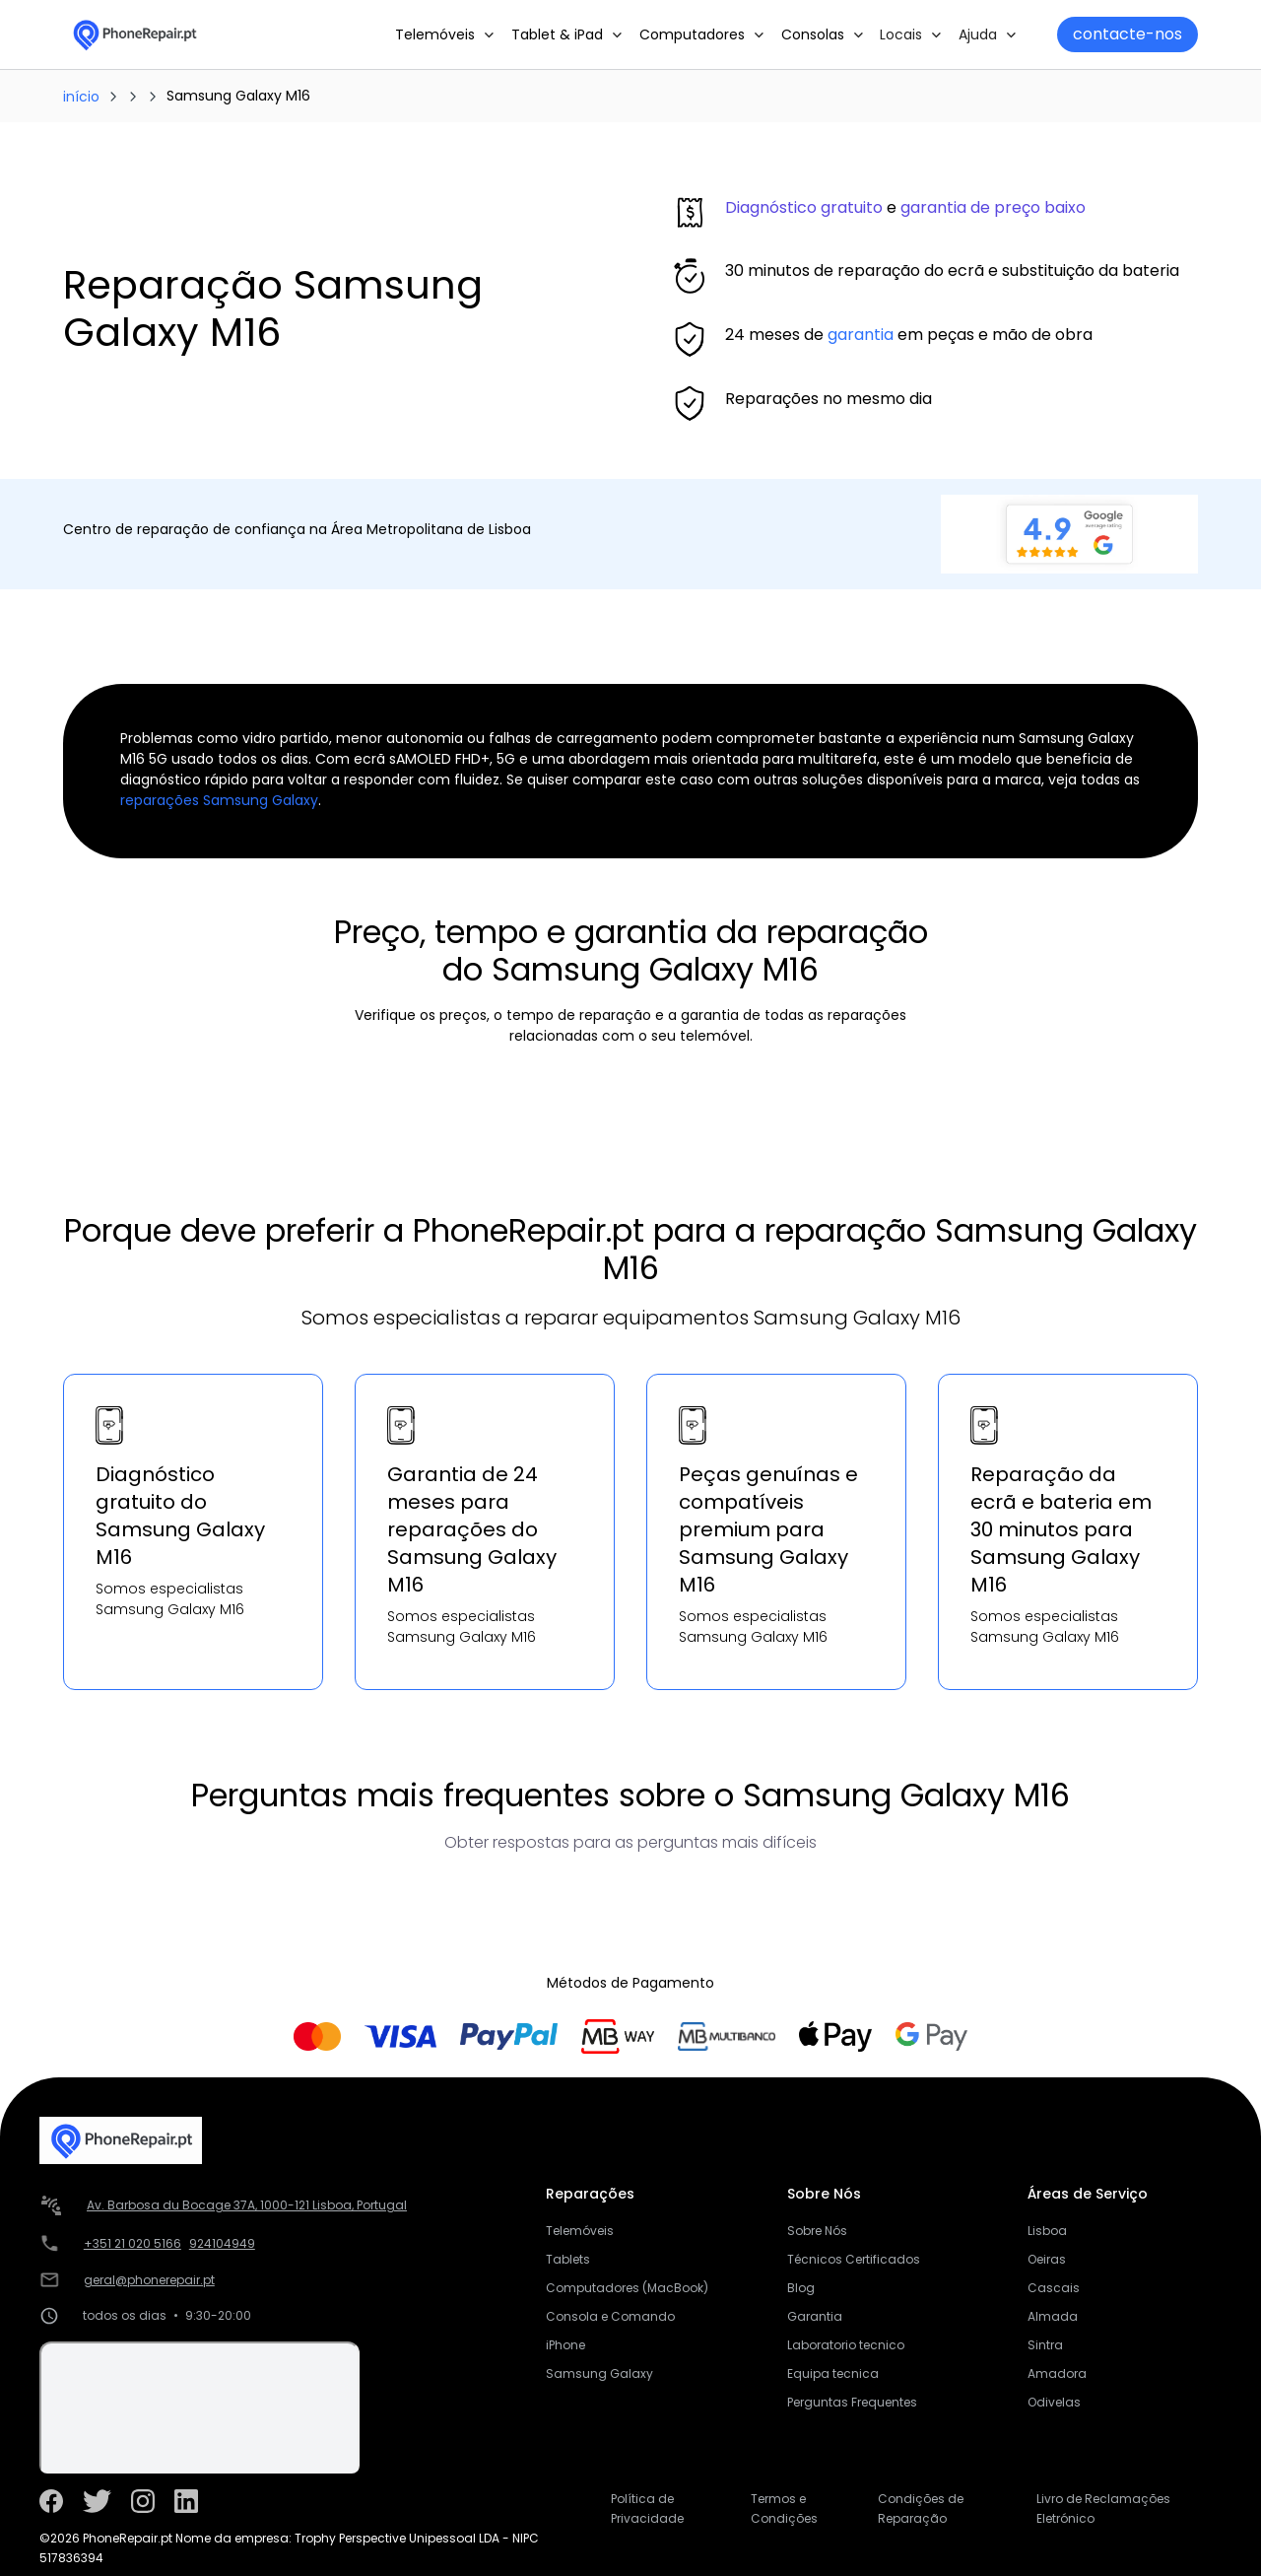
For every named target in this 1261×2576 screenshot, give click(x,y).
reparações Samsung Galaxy (219, 800)
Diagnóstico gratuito (804, 207)
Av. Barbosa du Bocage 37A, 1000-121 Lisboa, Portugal (247, 2205)
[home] (134, 34)
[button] (445, 34)
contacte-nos (1127, 34)
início (81, 96)
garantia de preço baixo (993, 207)
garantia (861, 334)
